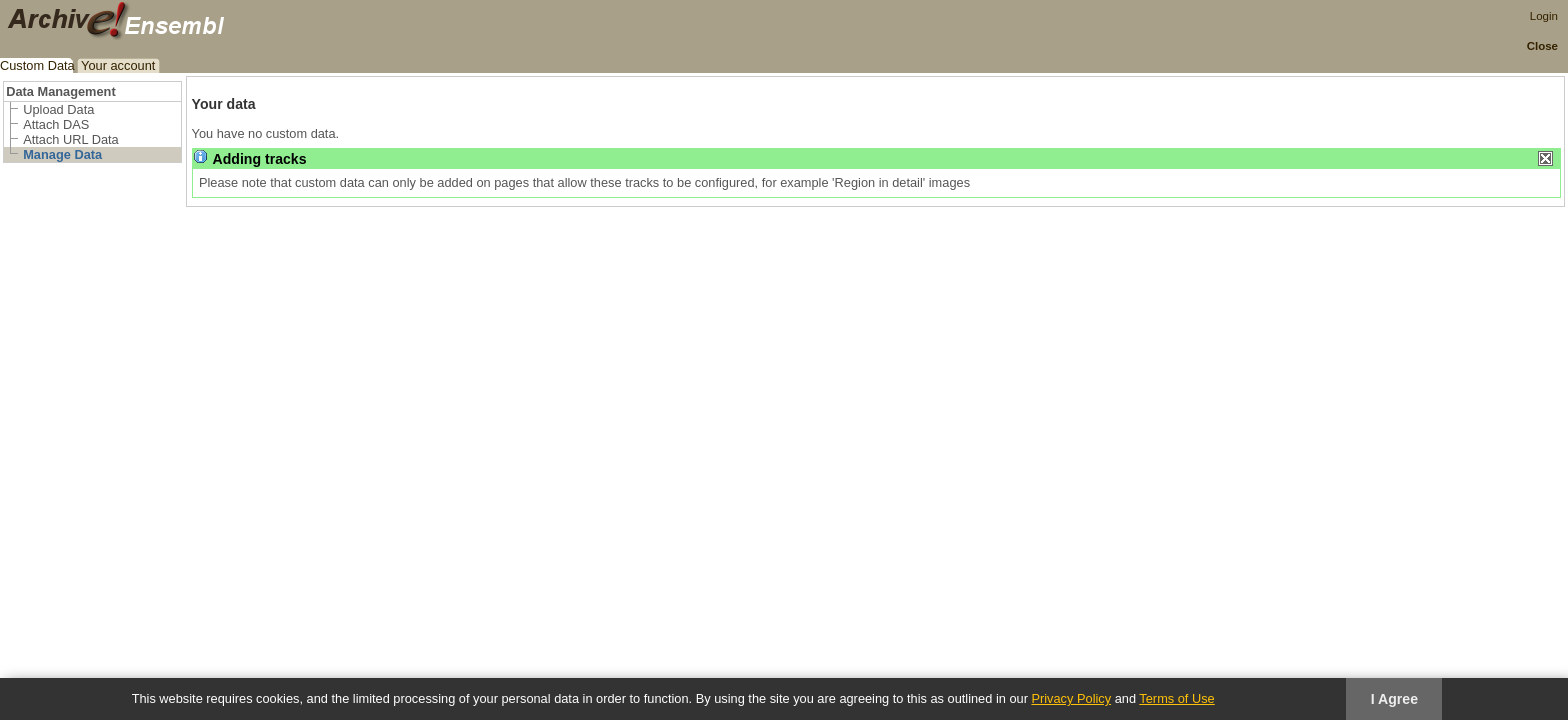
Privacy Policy (1071, 698)
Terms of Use (1176, 698)
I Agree (1394, 699)
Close (1542, 46)
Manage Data (62, 154)
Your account (118, 65)
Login (1544, 16)
